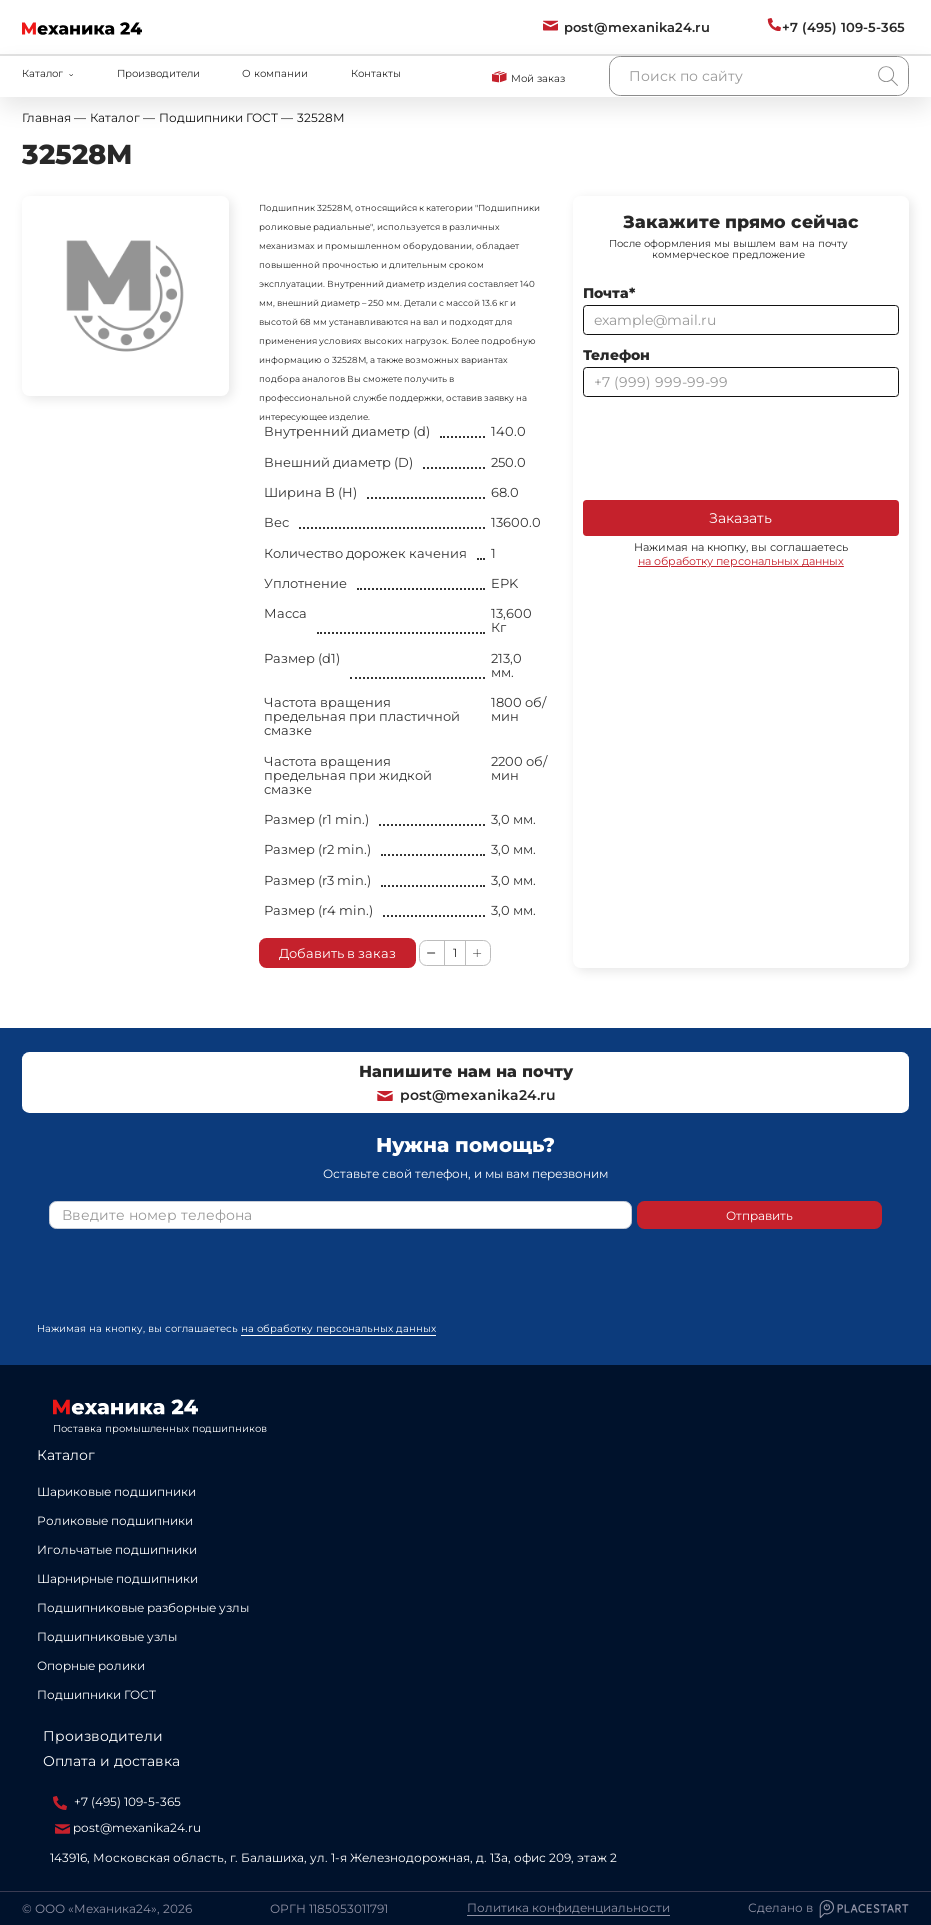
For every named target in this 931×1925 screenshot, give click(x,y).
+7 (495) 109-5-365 (117, 1802)
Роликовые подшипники (115, 1520)
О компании (275, 73)
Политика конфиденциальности (568, 1908)
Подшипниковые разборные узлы (143, 1607)
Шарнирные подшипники (117, 1578)
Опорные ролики (91, 1665)
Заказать (740, 518)
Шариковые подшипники (116, 1491)
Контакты (376, 73)
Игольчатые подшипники (117, 1549)
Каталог (66, 1455)
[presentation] (735, 447)
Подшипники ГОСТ (96, 1694)
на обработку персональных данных (741, 561)
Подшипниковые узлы (107, 1636)
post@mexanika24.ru (465, 1095)
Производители (158, 73)
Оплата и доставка (111, 1761)
